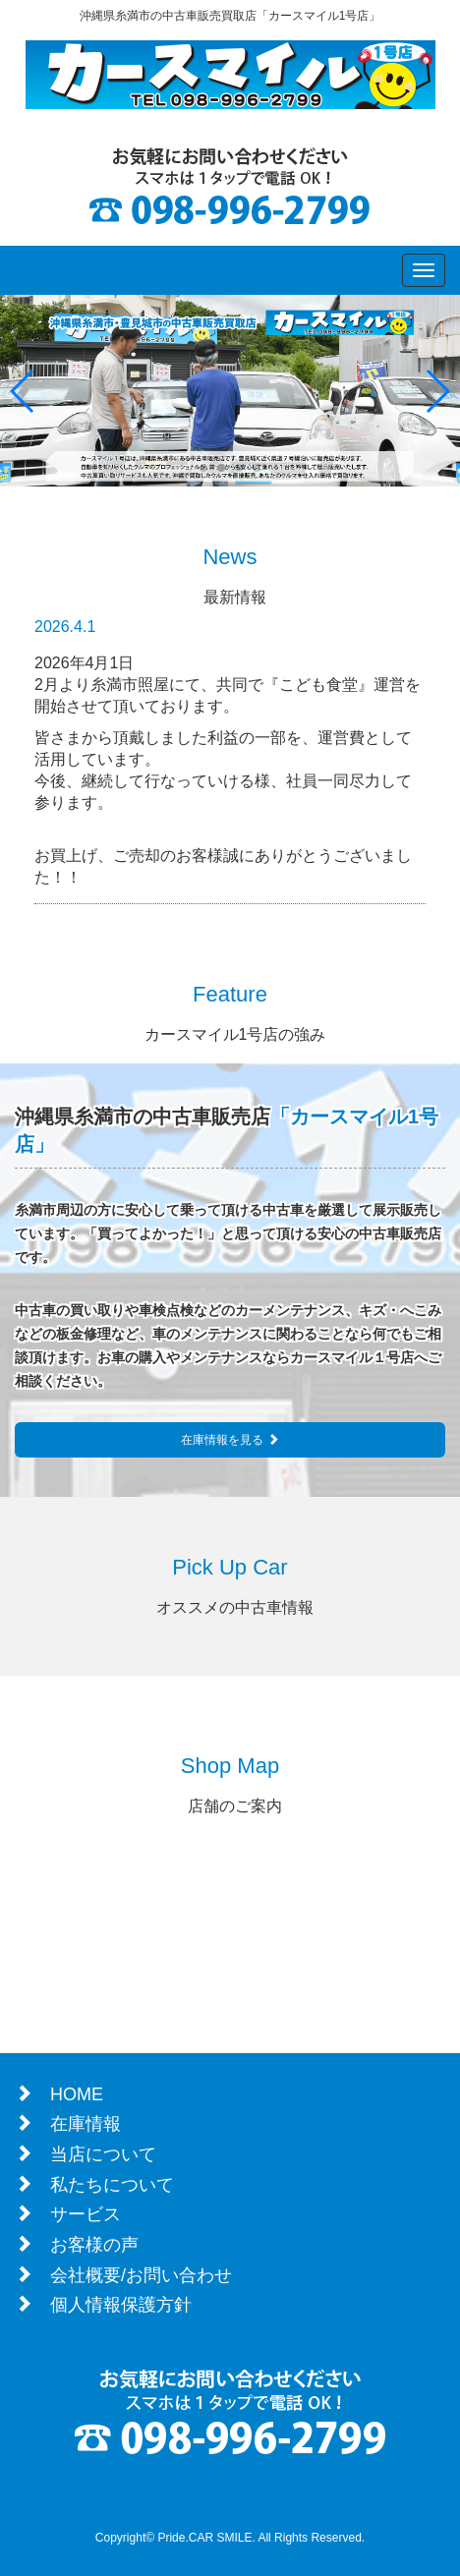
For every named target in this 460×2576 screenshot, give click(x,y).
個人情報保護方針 (121, 2305)
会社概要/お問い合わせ (141, 2275)
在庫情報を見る (229, 1440)
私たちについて (112, 2185)
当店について (103, 2154)
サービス (85, 2214)
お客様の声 (94, 2245)
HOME (76, 2094)
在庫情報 (85, 2124)
